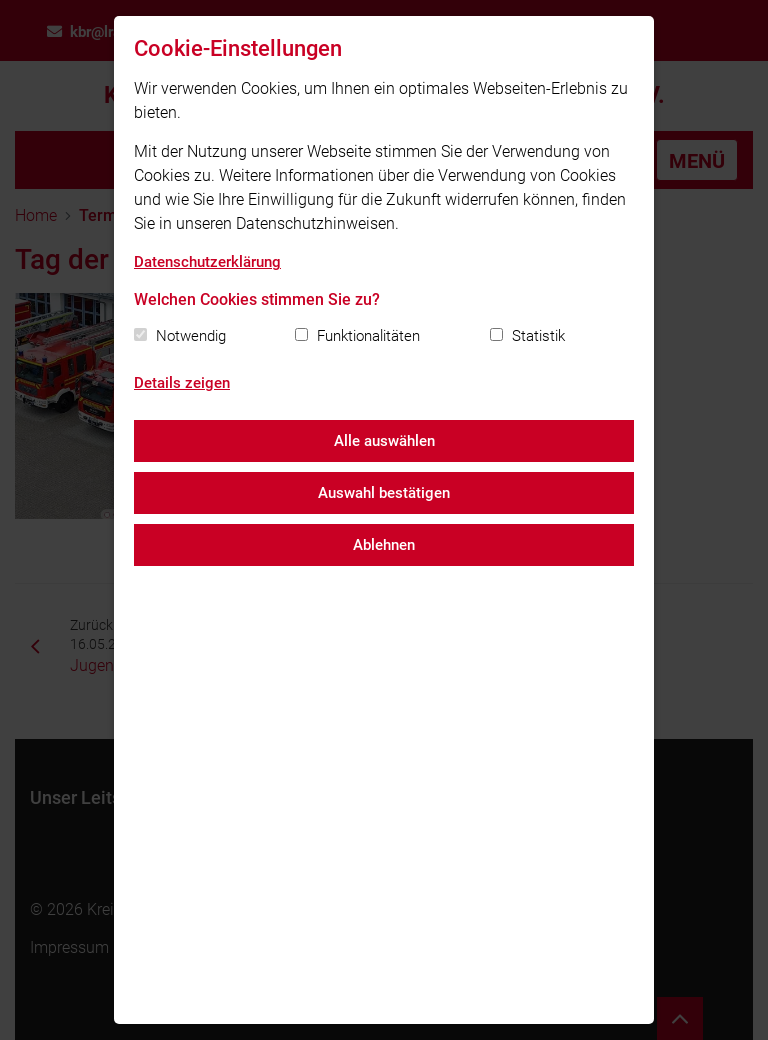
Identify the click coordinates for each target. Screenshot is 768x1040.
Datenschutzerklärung (207, 262)
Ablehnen (384, 545)
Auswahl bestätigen (384, 493)
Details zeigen (182, 383)
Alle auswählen (384, 441)
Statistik (538, 336)
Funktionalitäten (368, 336)
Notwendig (191, 336)
